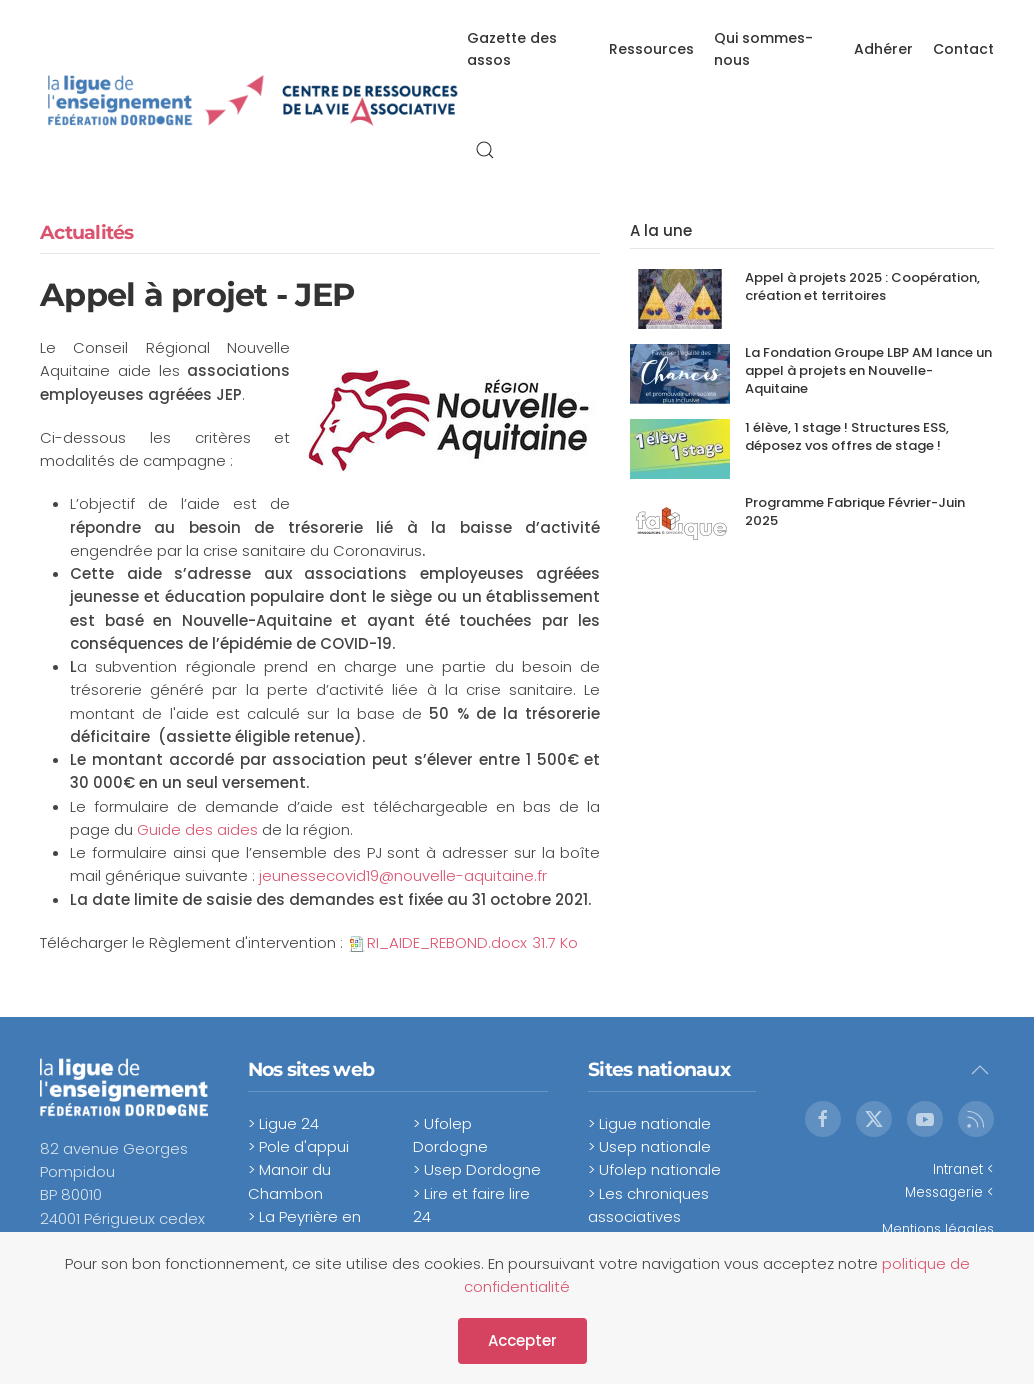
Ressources (651, 49)
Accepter (522, 1340)
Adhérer (883, 49)
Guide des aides (195, 829)
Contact (963, 49)
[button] (485, 150)
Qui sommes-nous (763, 49)
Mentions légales (938, 1228)
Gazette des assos (512, 49)
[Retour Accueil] (253, 100)
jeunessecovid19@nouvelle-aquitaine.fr (403, 875)
